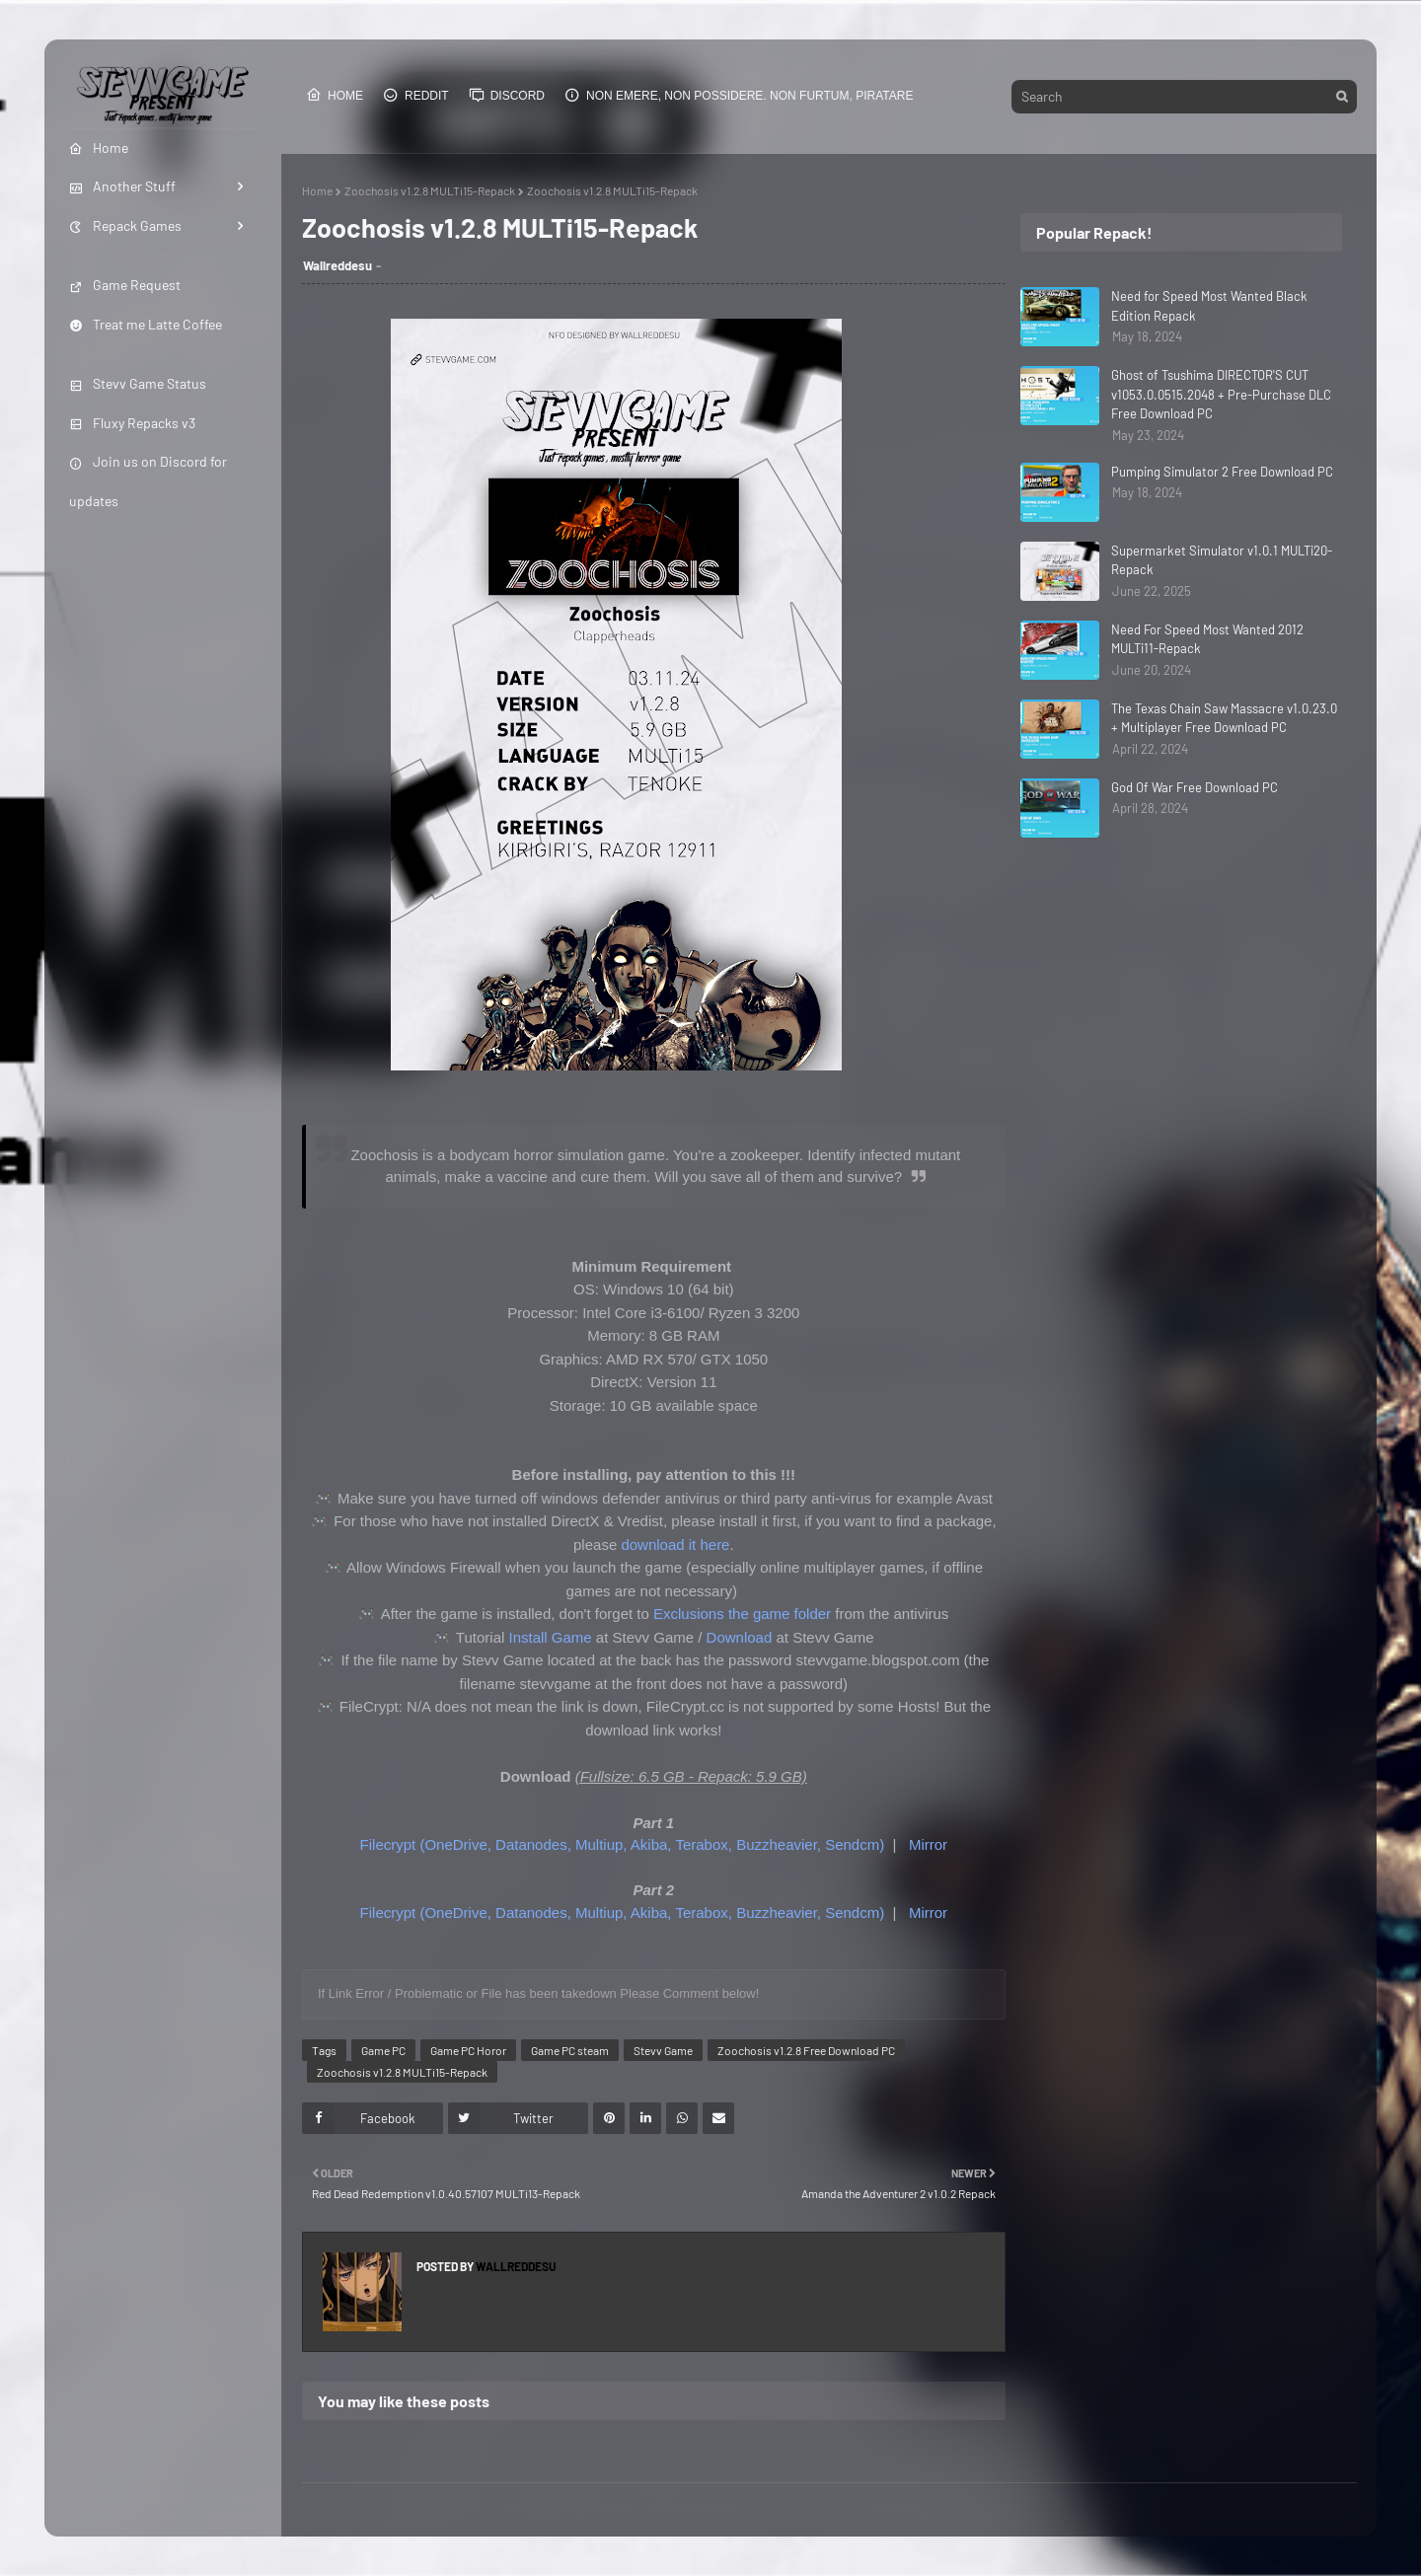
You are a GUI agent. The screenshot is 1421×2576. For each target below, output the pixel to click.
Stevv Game (663, 2050)
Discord (507, 95)
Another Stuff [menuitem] (122, 186)
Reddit (416, 95)
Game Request (125, 284)
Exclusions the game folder (742, 1613)
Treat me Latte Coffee (145, 324)
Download (740, 1637)
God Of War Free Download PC (1194, 787)
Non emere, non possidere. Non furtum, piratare (738, 95)
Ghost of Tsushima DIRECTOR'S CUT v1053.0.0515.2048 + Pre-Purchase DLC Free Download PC (1221, 394)
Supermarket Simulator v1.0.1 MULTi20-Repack (1221, 560)
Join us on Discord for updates (148, 480)
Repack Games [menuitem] (125, 225)
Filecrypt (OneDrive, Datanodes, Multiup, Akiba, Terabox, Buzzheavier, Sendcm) (622, 1844)
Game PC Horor (468, 2050)
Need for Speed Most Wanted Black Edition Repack (1209, 306)
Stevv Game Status (137, 383)
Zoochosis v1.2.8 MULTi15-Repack (429, 190)
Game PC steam (570, 2050)
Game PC (383, 2050)
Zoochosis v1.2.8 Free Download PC (806, 2050)
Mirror (928, 1844)
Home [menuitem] (98, 147)
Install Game (550, 1637)
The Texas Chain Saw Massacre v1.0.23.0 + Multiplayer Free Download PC (1224, 718)
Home (334, 95)
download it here (675, 1544)
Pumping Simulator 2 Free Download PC (1222, 471)
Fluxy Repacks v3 (132, 422)
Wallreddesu (337, 265)
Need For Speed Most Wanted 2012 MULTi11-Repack (1207, 639)
